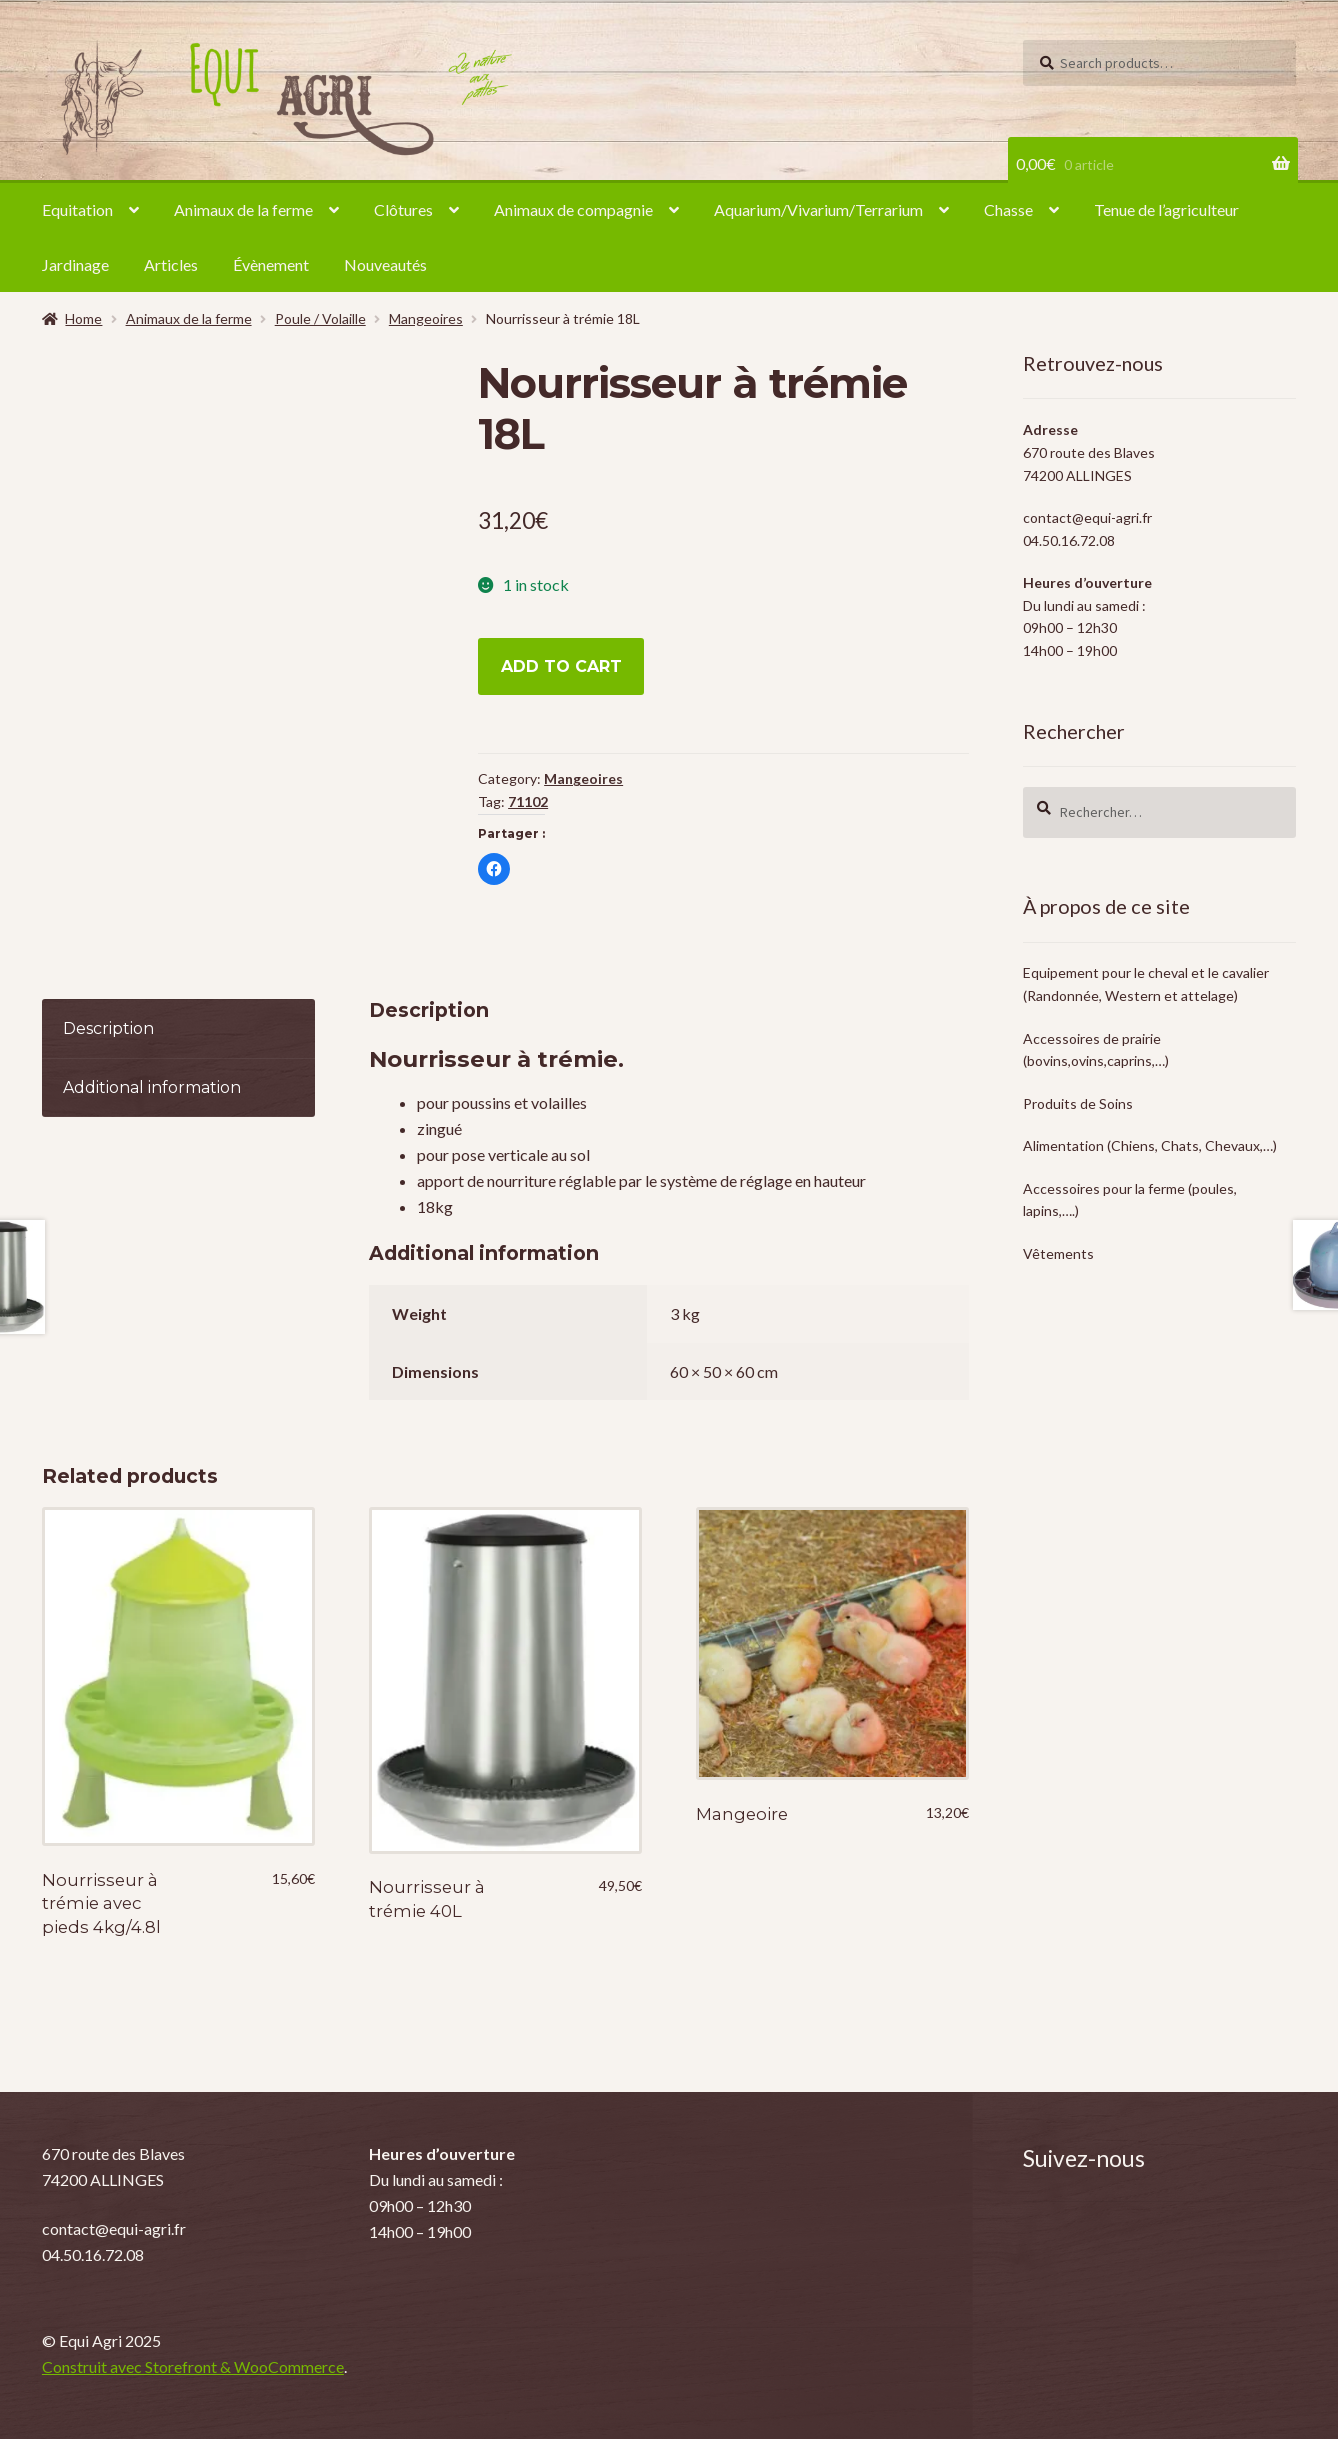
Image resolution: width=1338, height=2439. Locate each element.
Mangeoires (426, 318)
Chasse (1008, 209)
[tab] (178, 1029)
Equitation (77, 209)
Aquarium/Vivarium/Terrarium (818, 209)
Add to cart (561, 666)
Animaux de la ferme (243, 209)
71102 (528, 801)
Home (83, 318)
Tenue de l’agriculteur (1166, 209)
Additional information (152, 1087)
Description (108, 1028)
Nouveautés (385, 264)
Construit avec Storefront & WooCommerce (193, 2366)
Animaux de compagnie (573, 209)
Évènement (271, 264)
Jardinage (75, 264)
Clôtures (403, 209)
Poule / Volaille (320, 318)
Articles (171, 264)
